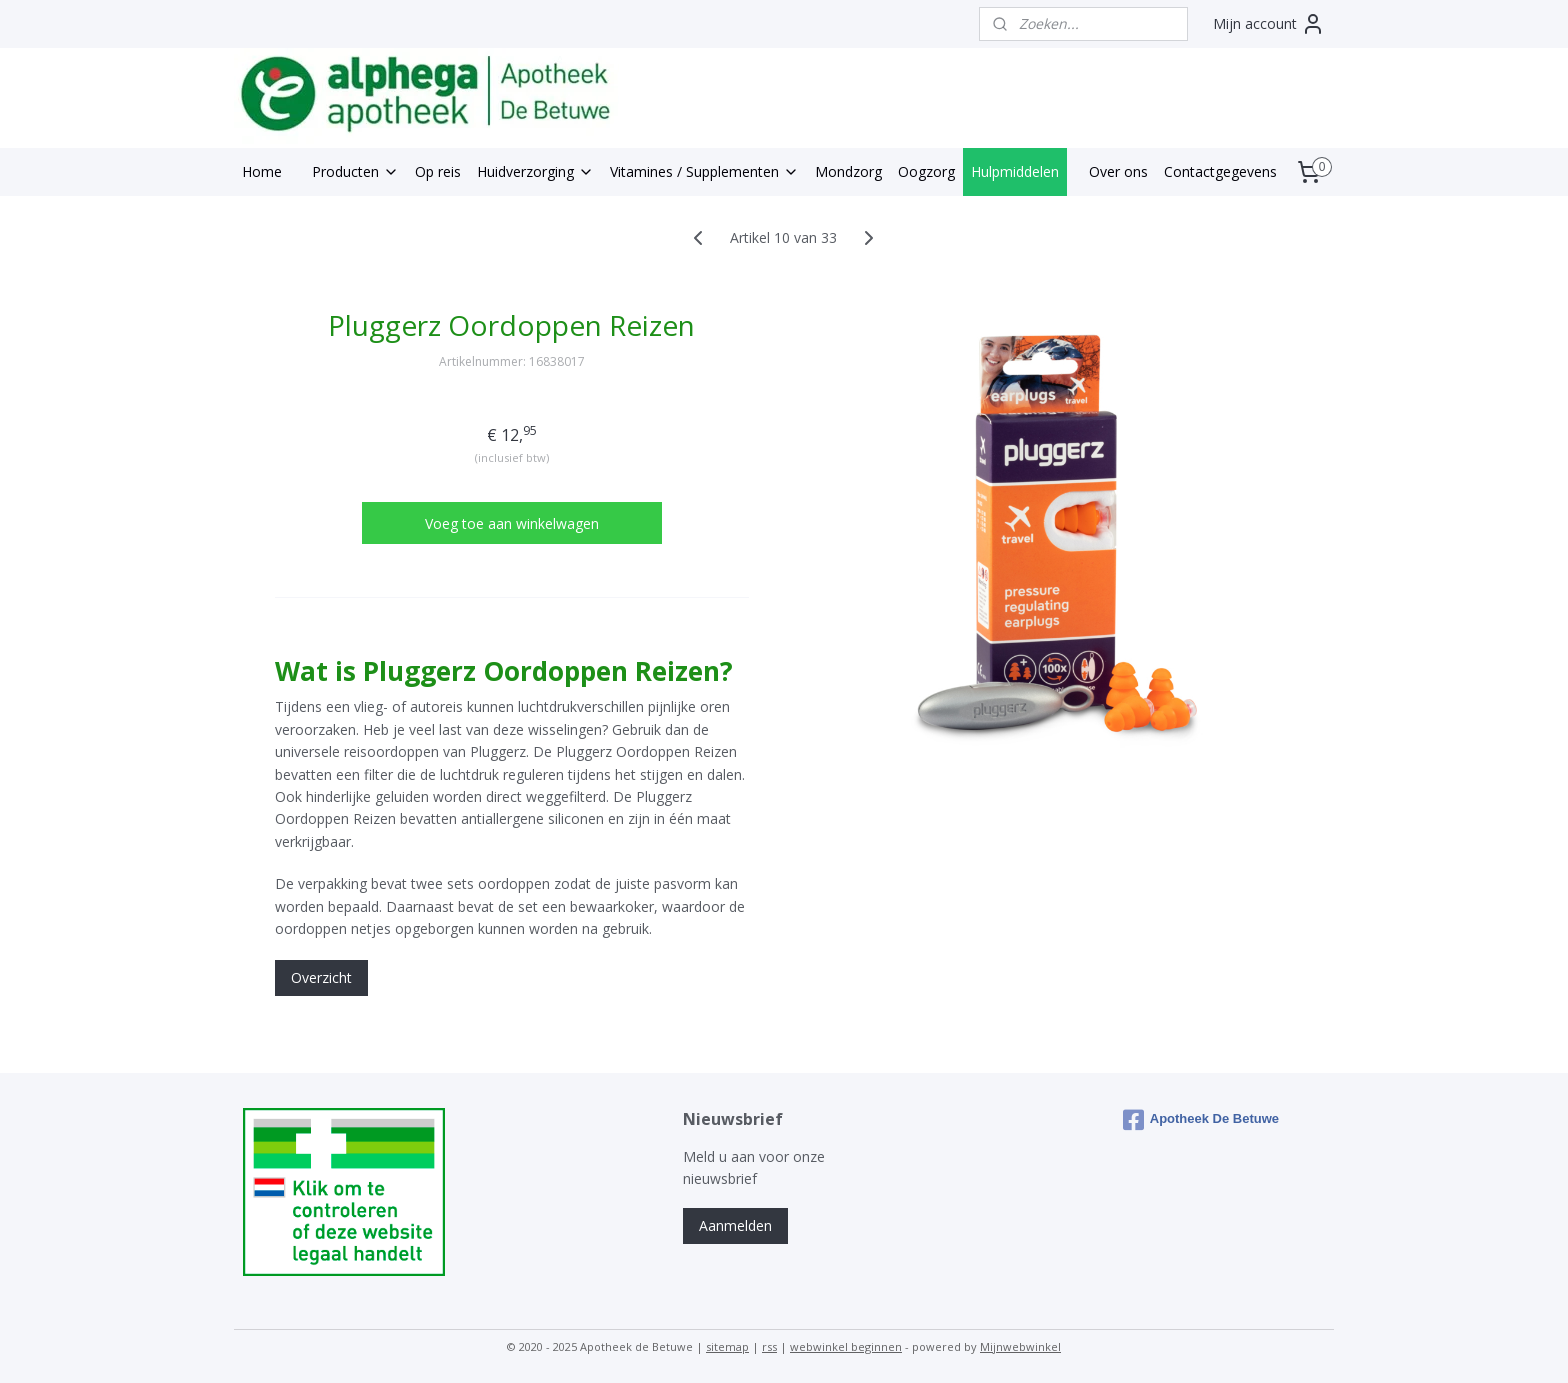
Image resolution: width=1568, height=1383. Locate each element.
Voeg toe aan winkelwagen (512, 523)
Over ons (1118, 171)
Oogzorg (926, 171)
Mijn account (1269, 24)
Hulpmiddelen (1015, 171)
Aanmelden (735, 1225)
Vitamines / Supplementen (704, 171)
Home (262, 171)
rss (769, 1346)
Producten (355, 171)
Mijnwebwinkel (1020, 1346)
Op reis (438, 171)
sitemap (727, 1346)
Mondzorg (848, 171)
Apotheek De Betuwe (1201, 1120)
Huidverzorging (535, 171)
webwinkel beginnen (846, 1346)
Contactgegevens (1220, 171)
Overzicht (321, 977)
